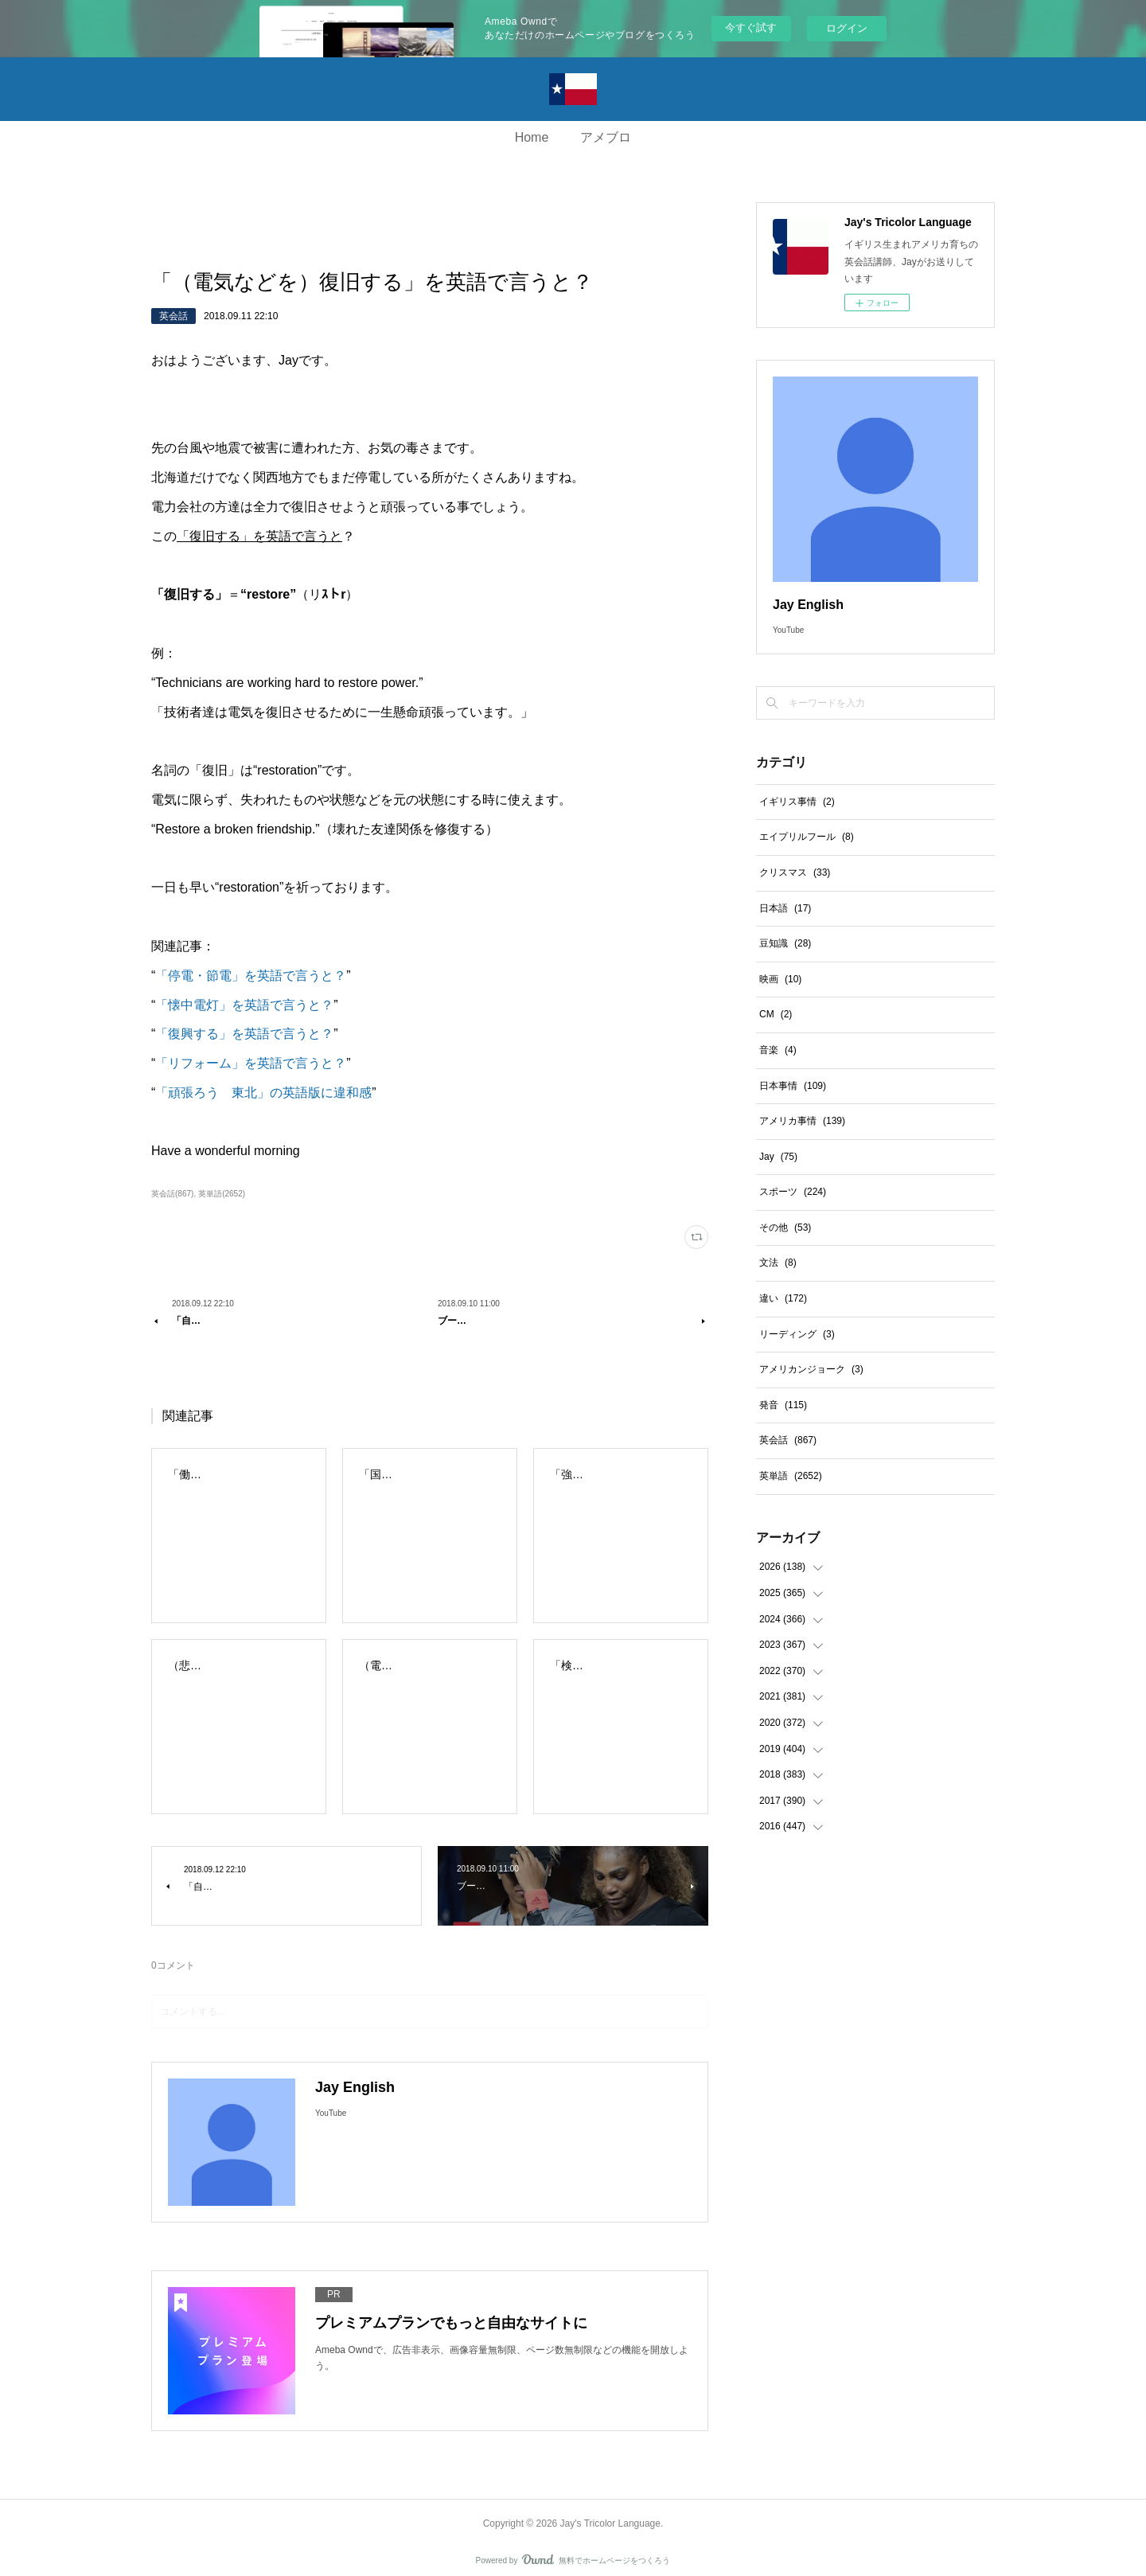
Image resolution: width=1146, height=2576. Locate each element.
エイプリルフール (806, 836)
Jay (778, 1156)
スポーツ (792, 1191)
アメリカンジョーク (811, 1369)
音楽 (778, 1050)
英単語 (790, 1475)
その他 (785, 1227)
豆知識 (785, 943)
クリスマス (794, 872)
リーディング (797, 1334)
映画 (780, 979)
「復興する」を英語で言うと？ (244, 1033)
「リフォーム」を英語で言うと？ (250, 1063)
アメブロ (605, 137)
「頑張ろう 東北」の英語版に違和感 (263, 1092)
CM (775, 1014)
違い (783, 1298)
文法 (778, 1262)
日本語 (785, 908)
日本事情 (792, 1085)
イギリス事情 (797, 801)
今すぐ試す (751, 27)
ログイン (846, 28)
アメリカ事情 (802, 1120)
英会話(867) (172, 1193)
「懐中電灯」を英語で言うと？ (244, 1005)
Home (532, 137)
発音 (783, 1405)
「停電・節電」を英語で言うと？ (250, 975)
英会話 (173, 316)
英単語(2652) (221, 1193)
